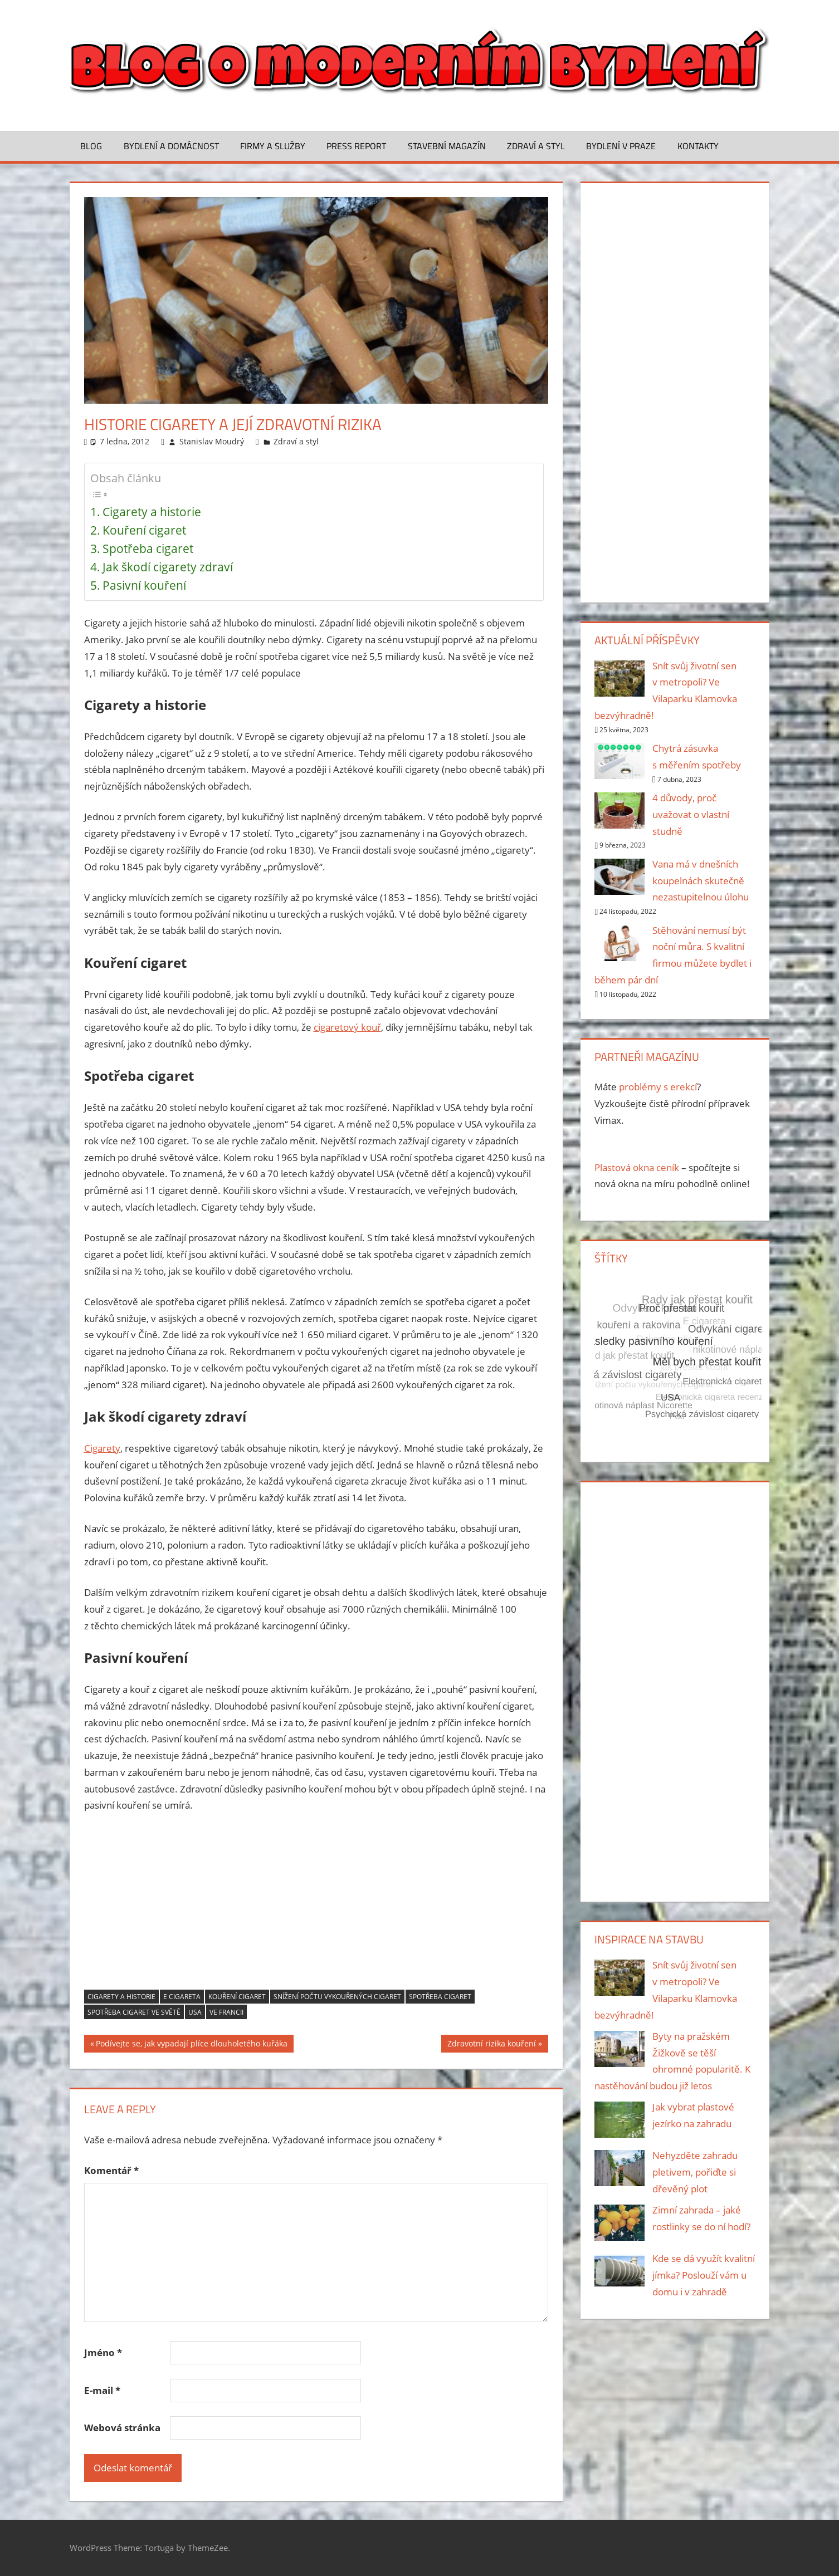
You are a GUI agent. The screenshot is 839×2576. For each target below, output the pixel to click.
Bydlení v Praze (621, 146)
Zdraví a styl (536, 146)
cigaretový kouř (347, 1027)
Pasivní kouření (144, 585)
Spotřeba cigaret (148, 548)
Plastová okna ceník (636, 1167)
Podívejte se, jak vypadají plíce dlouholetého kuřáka (191, 2045)
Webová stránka (122, 2427)
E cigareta (182, 1996)
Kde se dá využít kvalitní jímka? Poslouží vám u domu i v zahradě (703, 2275)
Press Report (356, 146)
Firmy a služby (272, 146)
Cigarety (102, 1448)
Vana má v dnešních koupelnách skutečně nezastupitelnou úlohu (700, 881)
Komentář (111, 2170)
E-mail (102, 2390)
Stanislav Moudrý (211, 441)
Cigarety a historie (152, 512)
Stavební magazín (447, 146)
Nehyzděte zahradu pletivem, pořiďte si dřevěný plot (695, 2172)
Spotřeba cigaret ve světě (134, 2012)
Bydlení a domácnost (171, 146)
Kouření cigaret (144, 530)
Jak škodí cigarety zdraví (168, 567)
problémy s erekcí (658, 1086)
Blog (91, 146)
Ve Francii (226, 2012)
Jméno (103, 2352)
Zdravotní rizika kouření (491, 2045)
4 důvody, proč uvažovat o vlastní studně (690, 814)
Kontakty (698, 146)
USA (195, 2012)
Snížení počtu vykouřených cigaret (337, 1996)
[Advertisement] (316, 1906)
